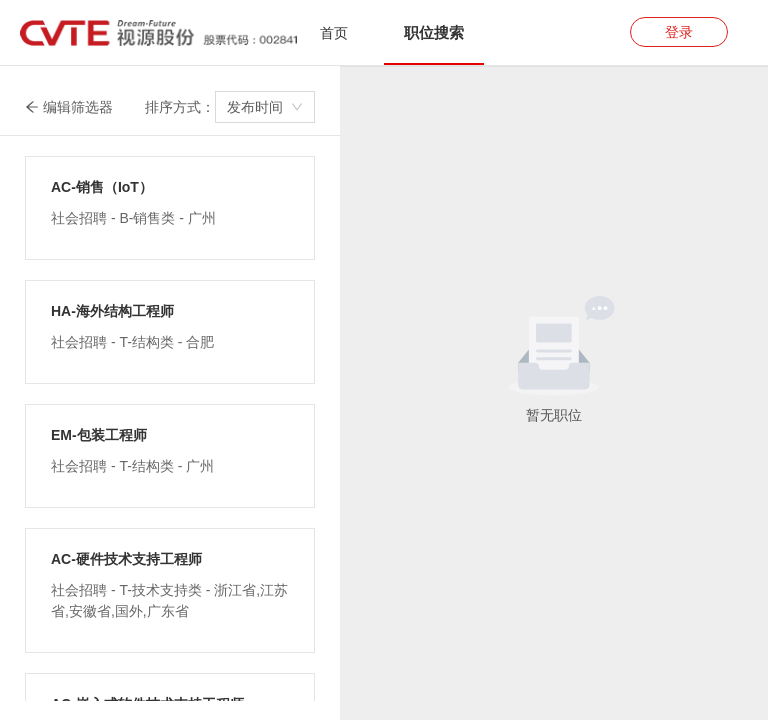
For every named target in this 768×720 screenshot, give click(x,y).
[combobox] (265, 107)
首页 (334, 33)
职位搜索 (434, 32)
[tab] (334, 33)
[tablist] (384, 32)
